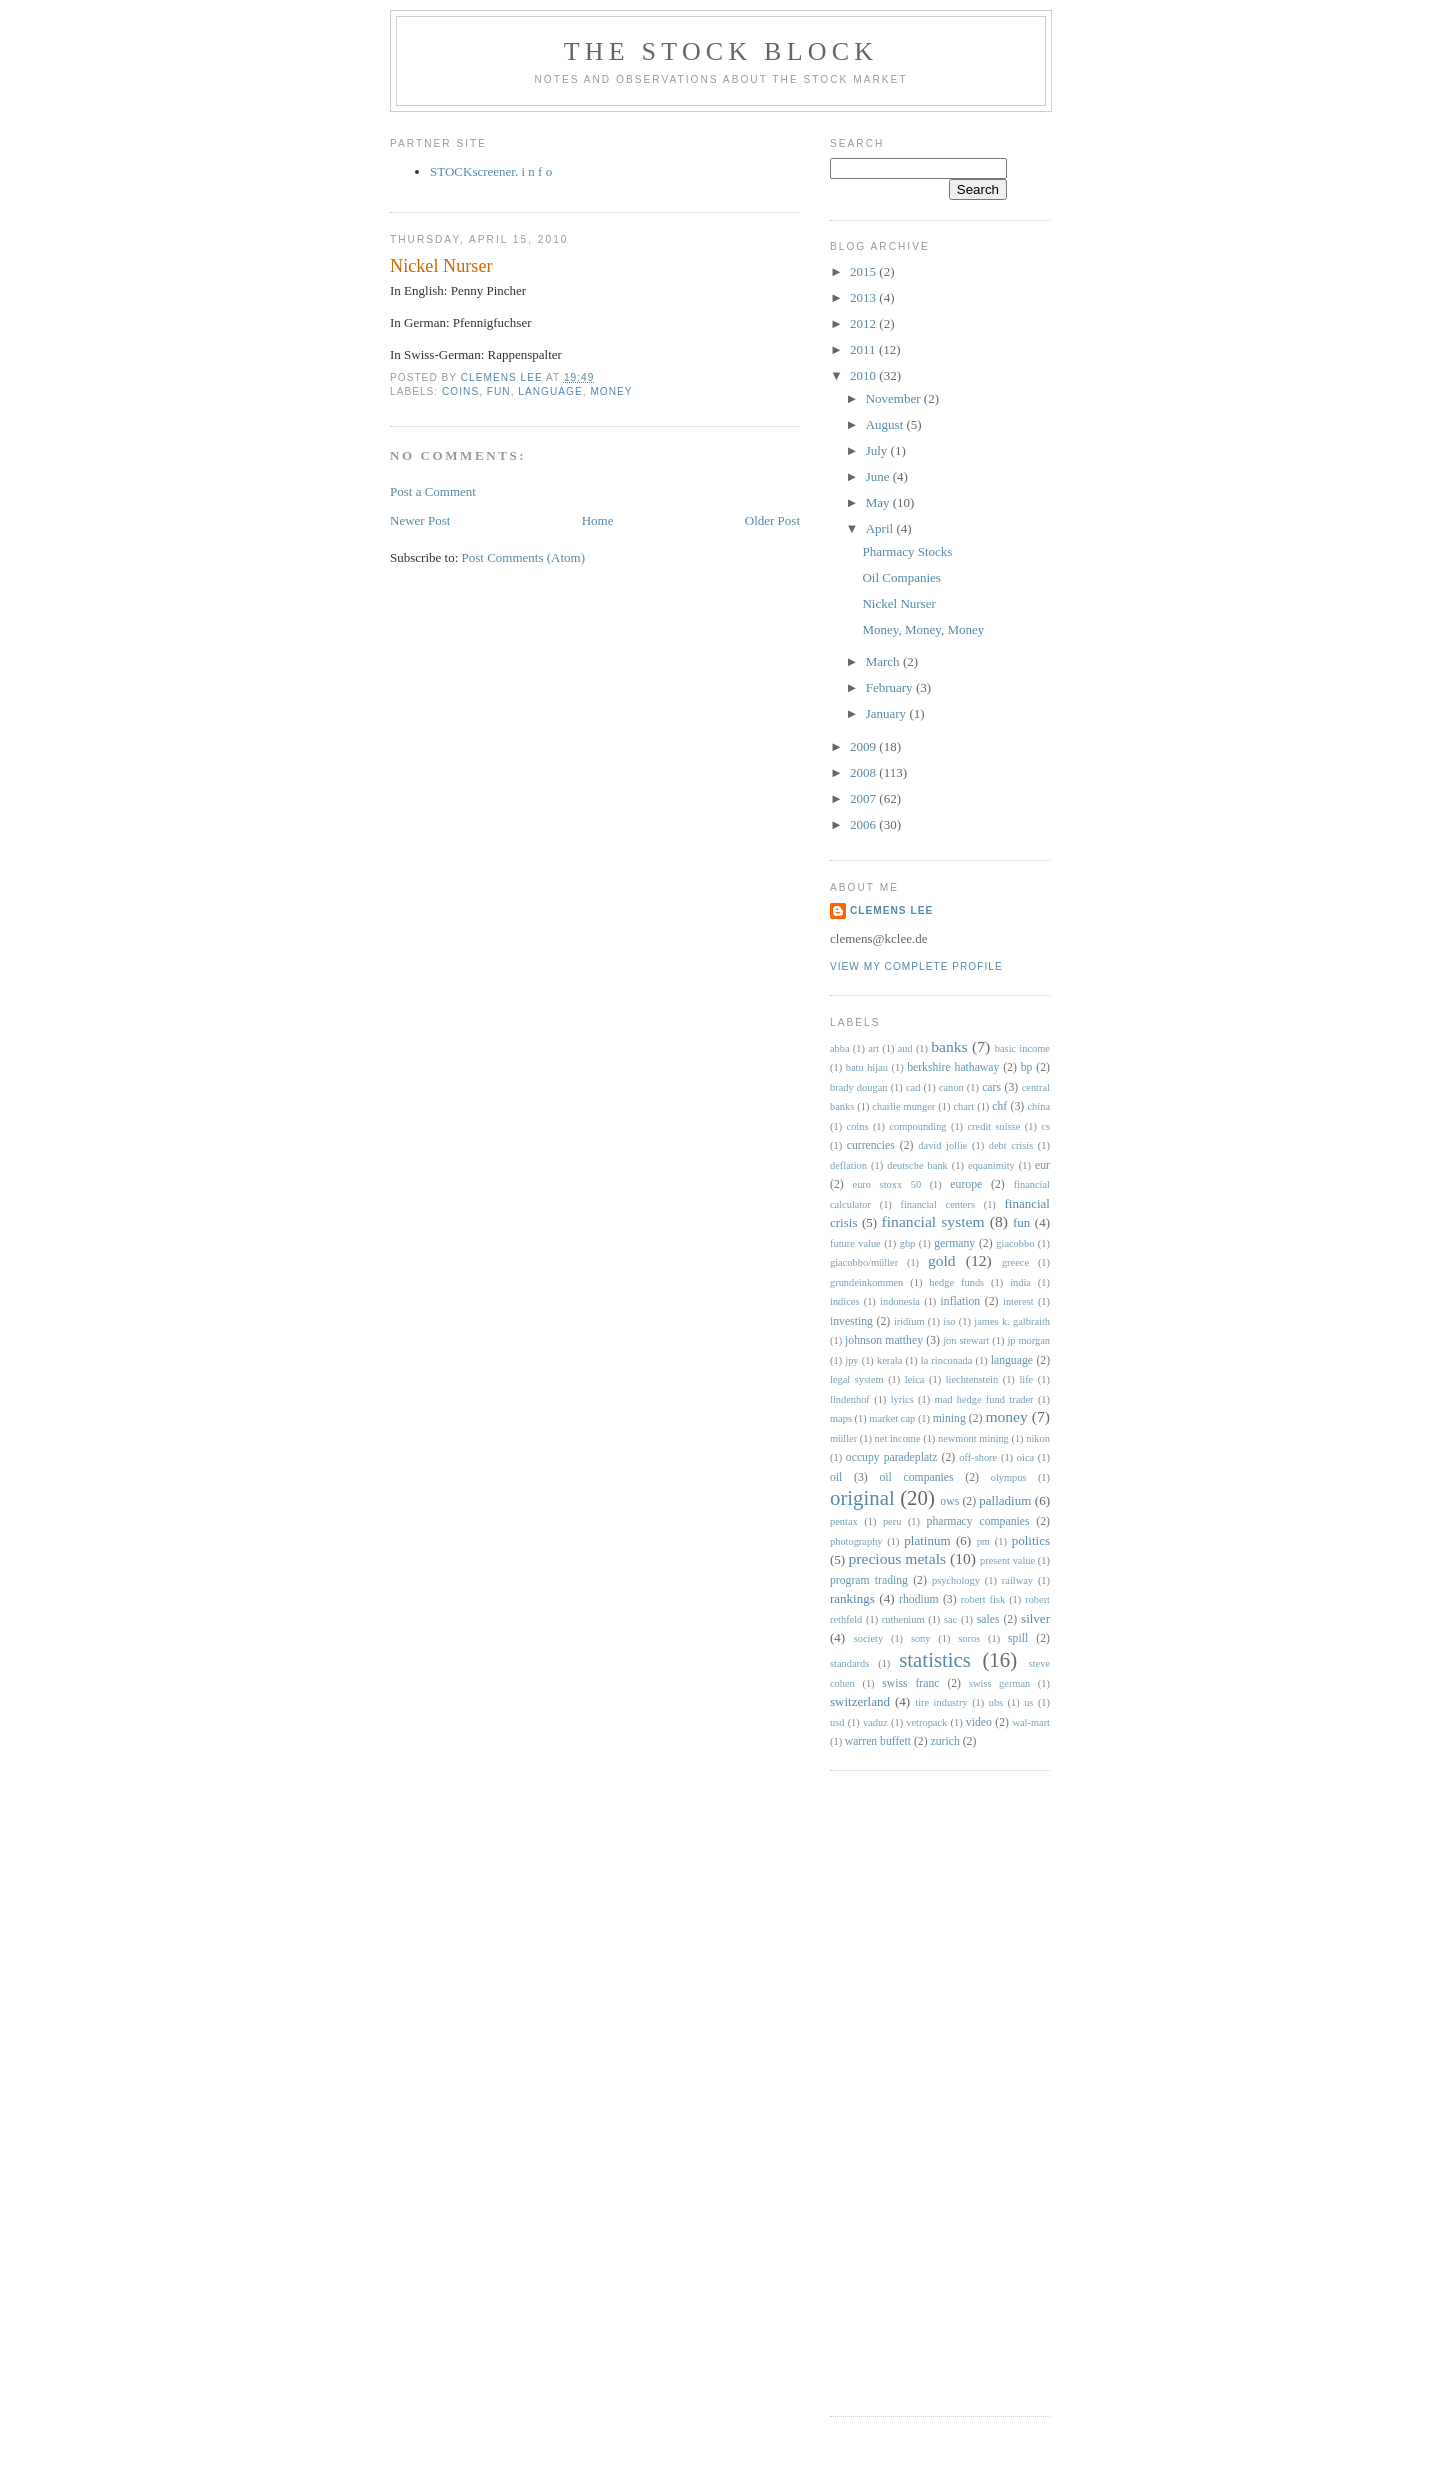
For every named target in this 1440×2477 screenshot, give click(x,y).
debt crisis (1011, 1145)
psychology (956, 1580)
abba (840, 1048)
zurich (945, 1741)
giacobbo (1015, 1243)
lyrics (902, 1399)
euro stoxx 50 (887, 1184)
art (873, 1048)
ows (949, 1501)
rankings (852, 1598)
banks (949, 1046)
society (868, 1638)
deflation (848, 1165)
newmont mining (973, 1438)
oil (836, 1477)
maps (841, 1418)
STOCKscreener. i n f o (491, 171)
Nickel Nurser (898, 603)
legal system (857, 1379)
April (881, 528)
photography (856, 1541)
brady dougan (858, 1087)
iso (949, 1321)
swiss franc (910, 1683)
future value (855, 1243)
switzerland (860, 1701)
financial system (933, 1221)
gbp (908, 1243)
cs (1045, 1126)
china (1039, 1106)
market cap (892, 1418)
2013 (864, 297)
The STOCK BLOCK (721, 51)
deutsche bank (917, 1165)
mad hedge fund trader (984, 1399)
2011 (864, 349)
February (891, 687)
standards (849, 1663)
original (862, 1497)
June (879, 476)
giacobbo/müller (864, 1262)
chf (999, 1106)
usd (837, 1722)
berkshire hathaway (953, 1067)
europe (966, 1184)
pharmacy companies (978, 1521)
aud (905, 1048)
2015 (864, 271)
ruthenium (903, 1619)
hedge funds (956, 1282)
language (550, 391)
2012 (864, 323)
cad (913, 1087)
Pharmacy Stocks (907, 551)
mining (949, 1418)
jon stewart (966, 1340)
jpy (851, 1360)
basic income (1022, 1048)
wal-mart (1031, 1722)
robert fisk (983, 1599)
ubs (996, 1702)
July (878, 450)
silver (1035, 1618)
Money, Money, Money (923, 629)
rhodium (919, 1599)
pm (983, 1541)
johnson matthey (884, 1340)
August (886, 424)
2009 (864, 746)
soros (969, 1638)
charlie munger (903, 1106)
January (888, 713)
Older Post (772, 520)
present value (1007, 1560)
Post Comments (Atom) (524, 557)
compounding (917, 1126)
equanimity (991, 1165)
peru (892, 1521)
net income (898, 1438)
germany (954, 1243)
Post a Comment (433, 491)
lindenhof (850, 1399)
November (895, 398)
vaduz (875, 1722)
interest (1018, 1301)
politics (1031, 1540)
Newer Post (420, 520)
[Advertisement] (910, 2091)
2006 (864, 824)
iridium (909, 1321)
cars (991, 1087)
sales (988, 1619)
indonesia (900, 1301)
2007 (864, 798)
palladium (1005, 1500)
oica (1025, 1457)
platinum (927, 1540)
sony (921, 1638)
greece (1015, 1262)
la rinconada (947, 1360)
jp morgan (1028, 1340)
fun (499, 391)
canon (951, 1087)
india (1020, 1282)
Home (598, 520)
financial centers (938, 1204)
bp (1027, 1067)
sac (950, 1619)
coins (460, 391)
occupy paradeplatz (892, 1457)
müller (843, 1438)
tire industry (941, 1702)
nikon (1038, 1438)
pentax (844, 1521)
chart (963, 1106)
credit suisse (994, 1126)
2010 (864, 375)
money (611, 391)
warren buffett (878, 1741)
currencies (871, 1145)
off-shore (978, 1457)
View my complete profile (916, 966)
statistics (935, 1659)
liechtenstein (972, 1379)
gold (942, 1260)
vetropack (926, 1722)
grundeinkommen (866, 1282)
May (879, 502)
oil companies (916, 1477)
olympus (1009, 1477)
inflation (961, 1301)
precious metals (898, 1558)
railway (1017, 1580)
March (884, 661)
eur (1042, 1165)
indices (844, 1301)
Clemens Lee (891, 910)
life (1026, 1379)
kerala (889, 1360)
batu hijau (867, 1067)
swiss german (999, 1683)
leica (915, 1379)
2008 (864, 772)
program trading (869, 1580)
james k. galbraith (1012, 1321)
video (979, 1722)
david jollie (942, 1145)
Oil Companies (901, 577)
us (1028, 1702)
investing (851, 1321)
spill (1018, 1638)
